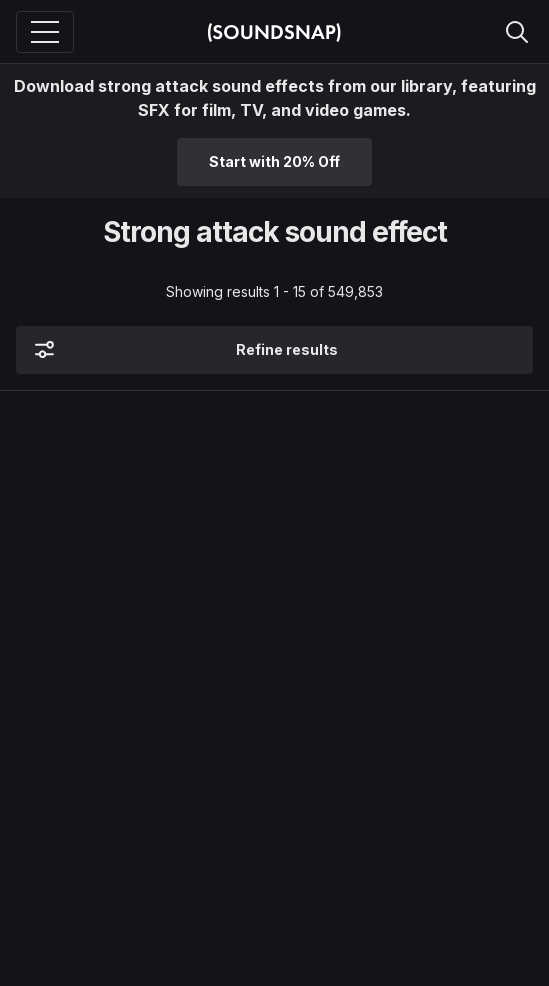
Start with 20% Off (274, 161)
